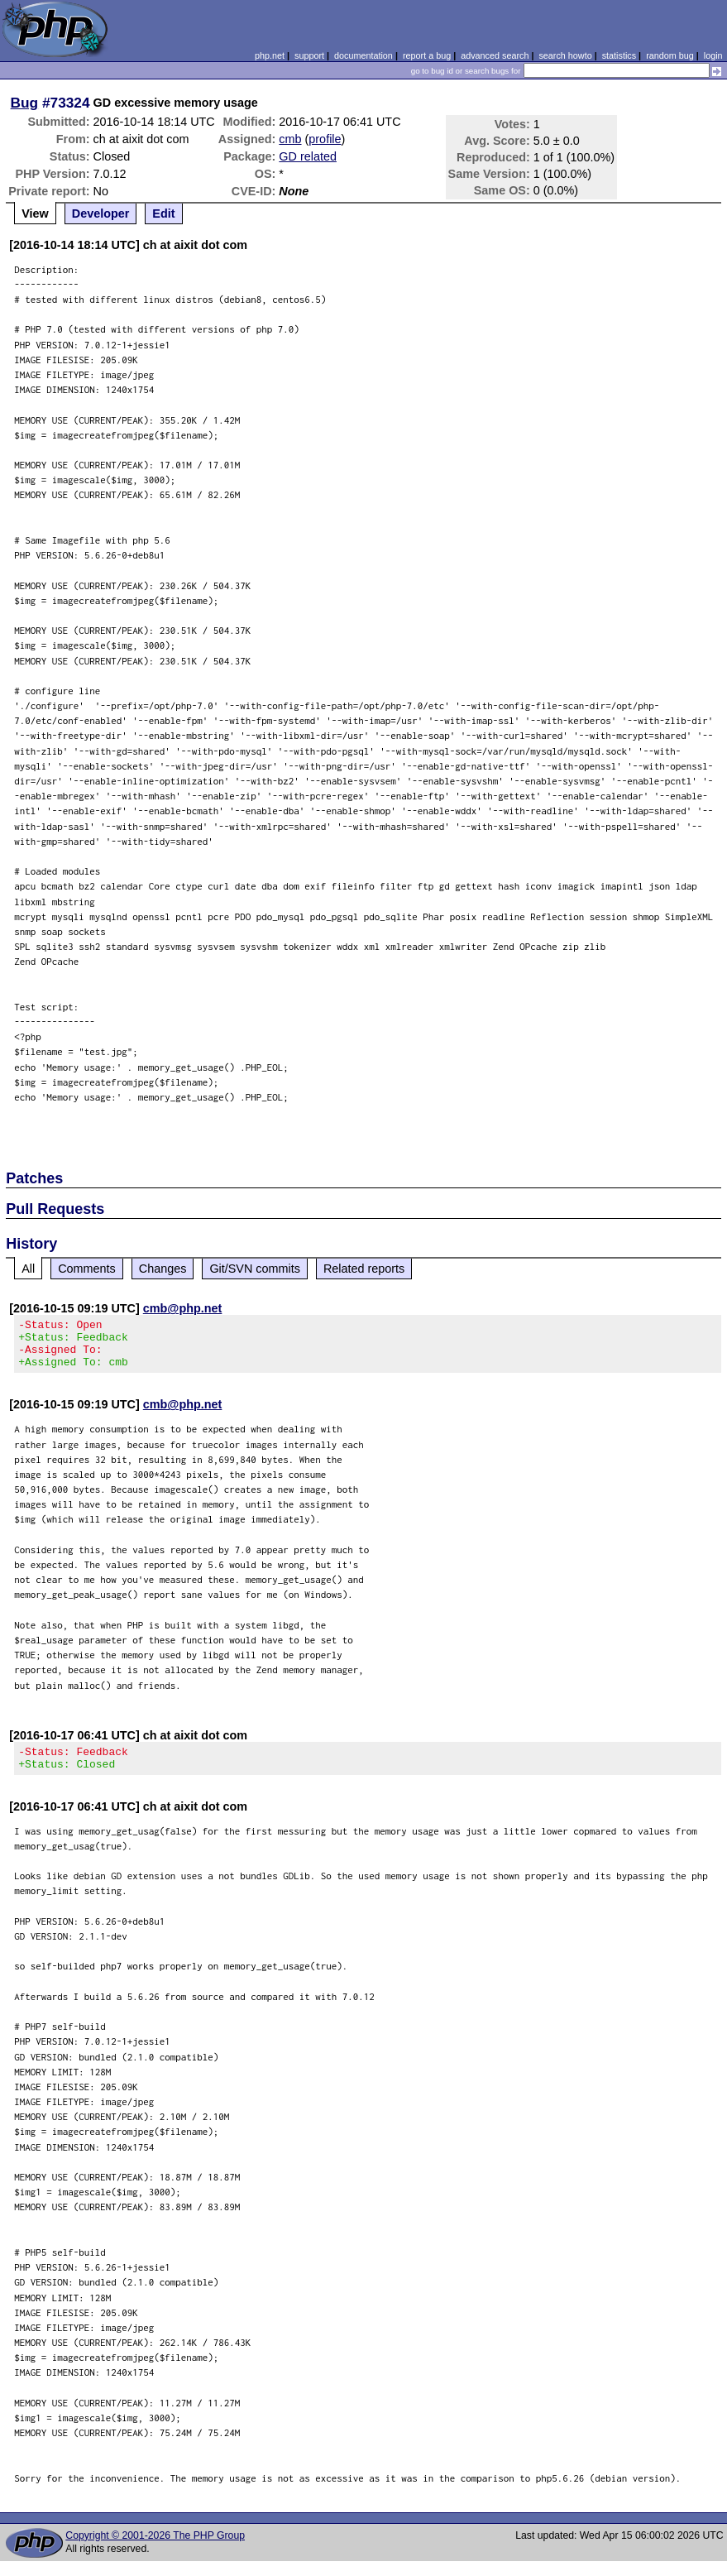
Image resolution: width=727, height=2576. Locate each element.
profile (324, 139)
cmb (290, 139)
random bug (670, 55)
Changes (163, 1268)
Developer (101, 213)
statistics (619, 55)
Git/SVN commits (254, 1268)
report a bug (427, 55)
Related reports (363, 1268)
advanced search (495, 55)
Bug (25, 102)
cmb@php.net (182, 1308)
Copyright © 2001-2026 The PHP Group (155, 2550)
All (28, 1268)
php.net (270, 55)
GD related (308, 156)
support (309, 55)
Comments (87, 1268)
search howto (564, 55)
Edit (163, 213)
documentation (363, 55)
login (713, 55)
